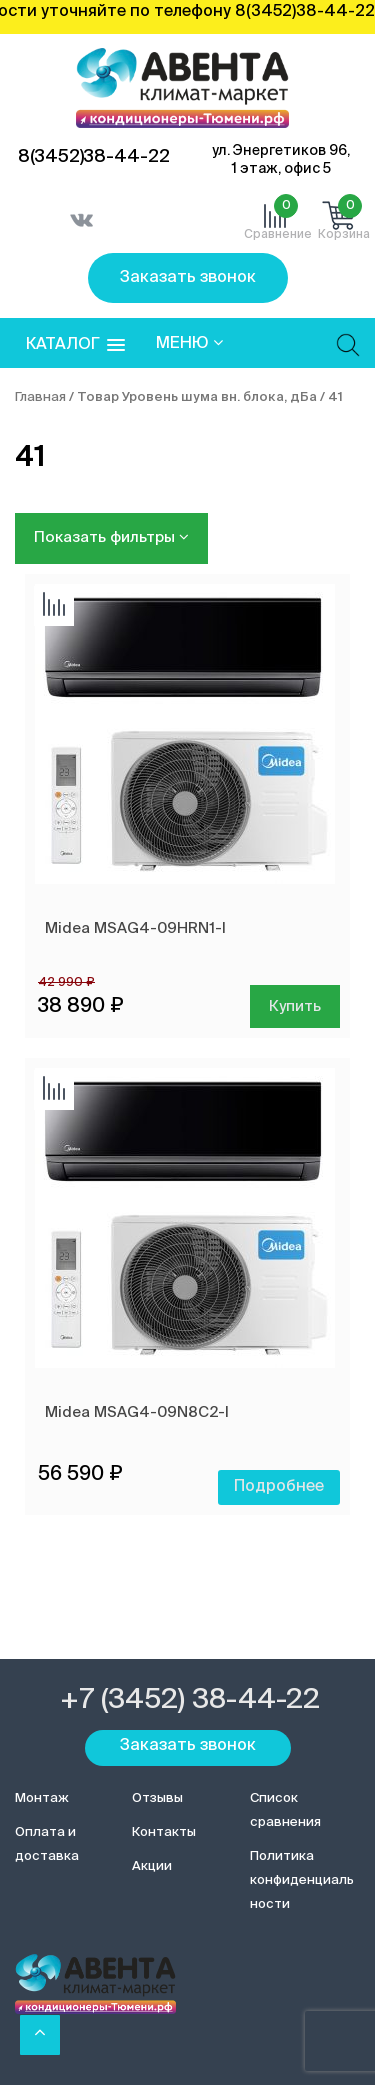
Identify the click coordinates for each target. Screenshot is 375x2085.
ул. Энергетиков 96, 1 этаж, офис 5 (281, 160)
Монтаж (42, 1798)
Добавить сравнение (54, 606)
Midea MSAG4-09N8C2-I (137, 1412)
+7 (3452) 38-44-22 (190, 1700)
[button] (75, 345)
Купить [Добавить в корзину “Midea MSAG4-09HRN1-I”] (295, 1006)
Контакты (164, 1832)
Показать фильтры (111, 537)
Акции (152, 1866)
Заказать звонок (188, 278)
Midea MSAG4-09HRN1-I (135, 928)
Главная (40, 397)
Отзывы (157, 1798)
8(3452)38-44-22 (94, 157)
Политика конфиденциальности (302, 1880)
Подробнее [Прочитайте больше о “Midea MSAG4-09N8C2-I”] (279, 1487)
